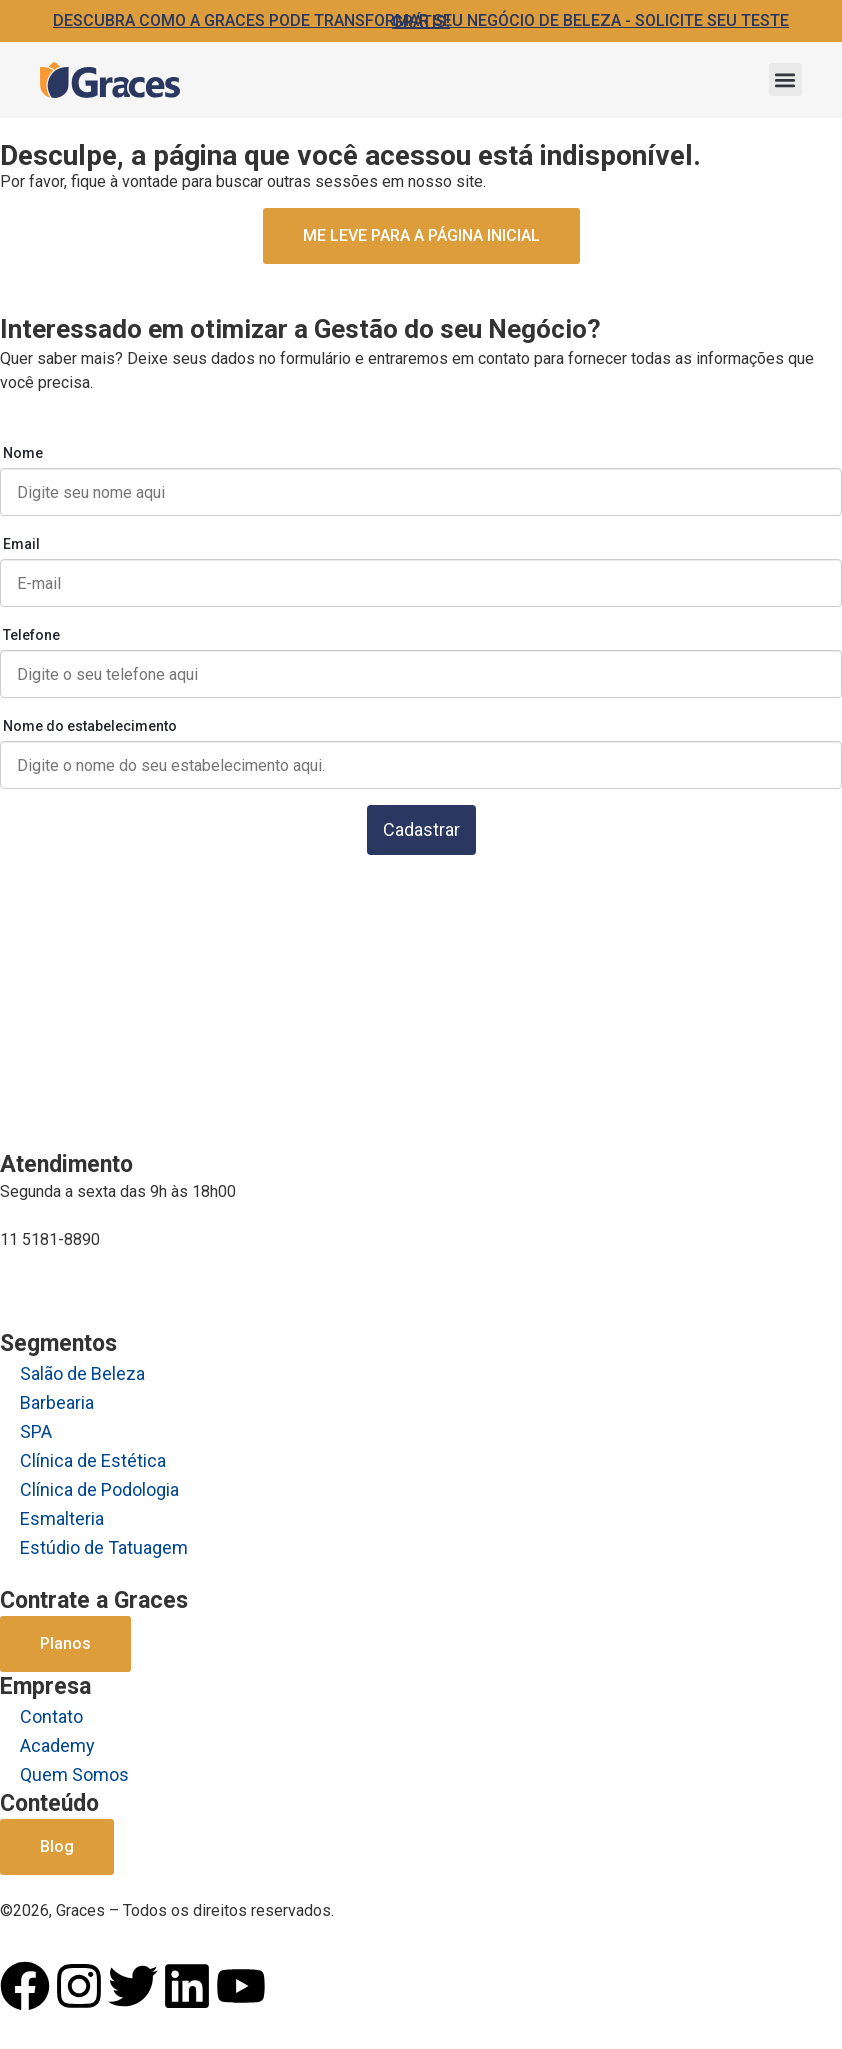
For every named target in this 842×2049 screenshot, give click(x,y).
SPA (36, 1431)
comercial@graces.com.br (90, 1278)
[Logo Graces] (110, 80)
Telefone (31, 635)
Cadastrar (421, 829)
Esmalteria (62, 1518)
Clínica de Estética (93, 1460)
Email (21, 544)
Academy (57, 1745)
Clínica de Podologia (99, 1489)
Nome (23, 453)
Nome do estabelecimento (90, 726)
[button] (785, 79)
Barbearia (57, 1402)
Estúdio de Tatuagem (104, 1547)
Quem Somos (74, 1774)
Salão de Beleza (82, 1373)
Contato (51, 1716)
